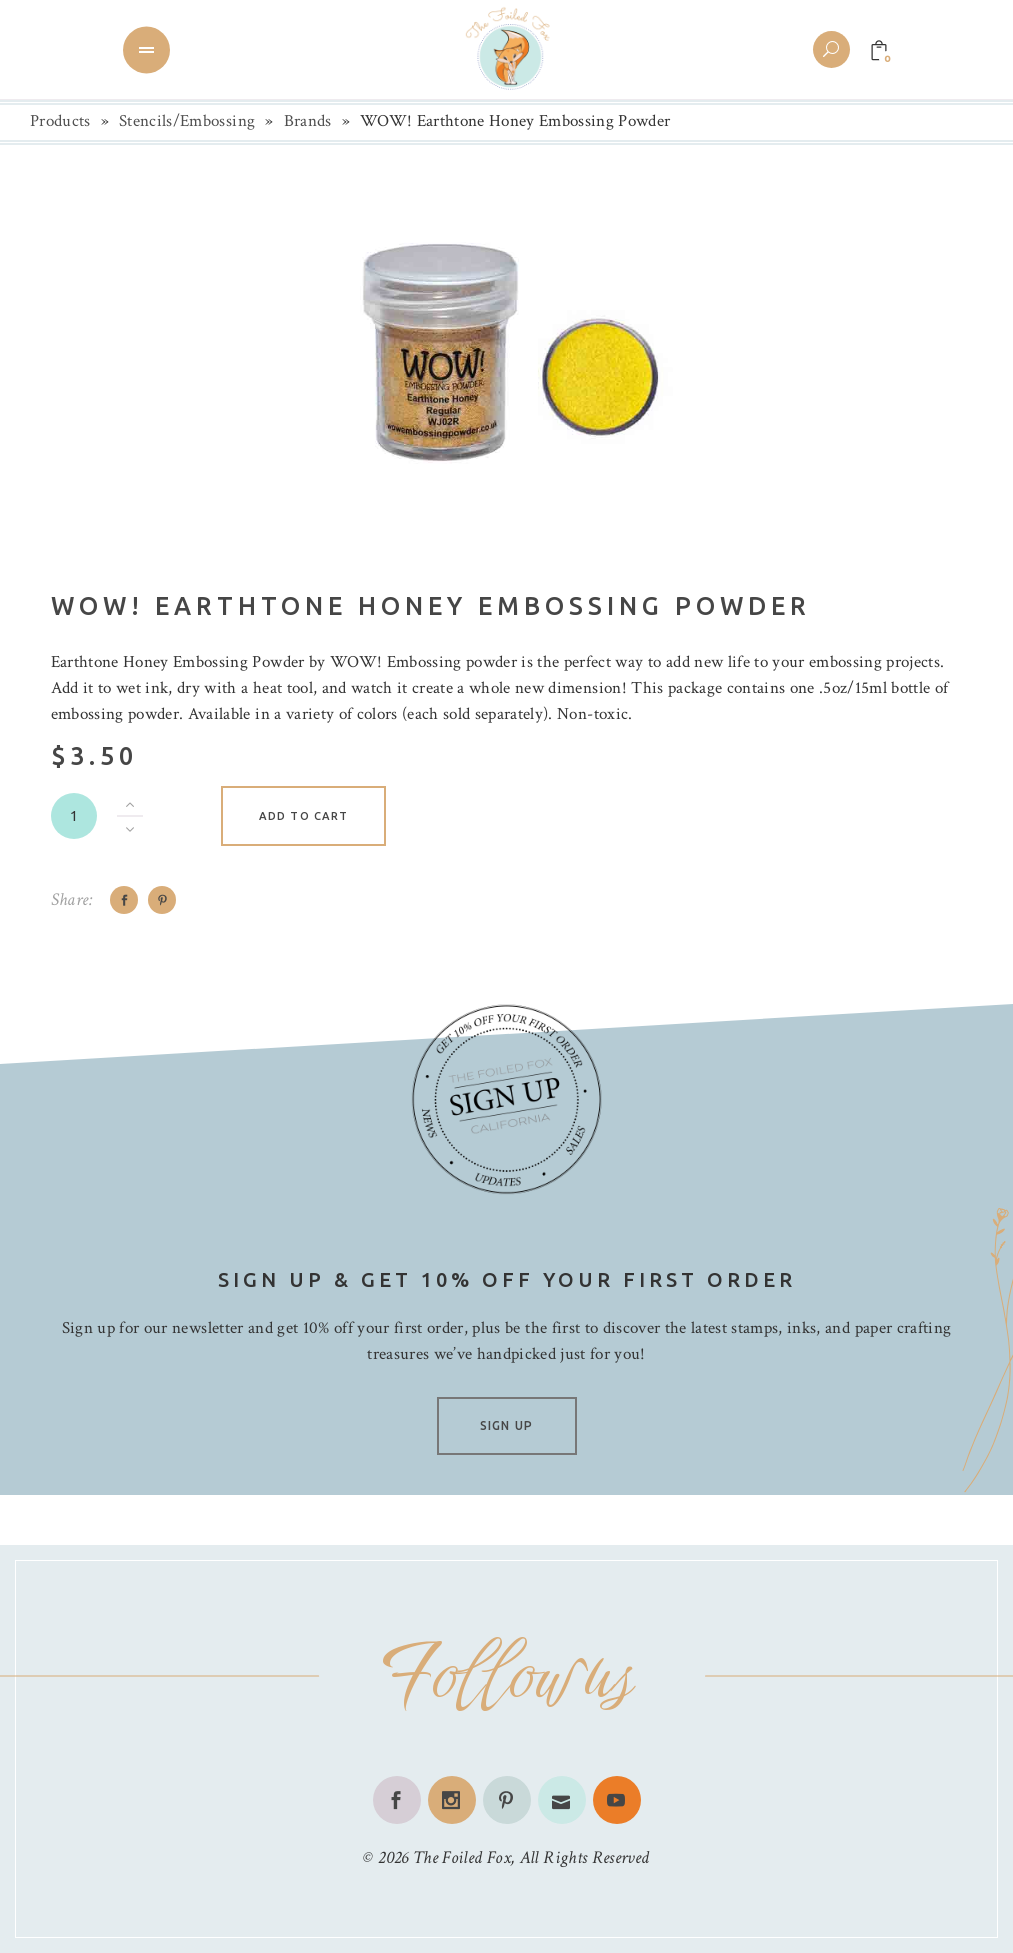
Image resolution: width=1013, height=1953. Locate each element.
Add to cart (303, 816)
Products (60, 121)
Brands (308, 121)
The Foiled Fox (462, 1857)
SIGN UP (506, 1425)
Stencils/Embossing (187, 121)
